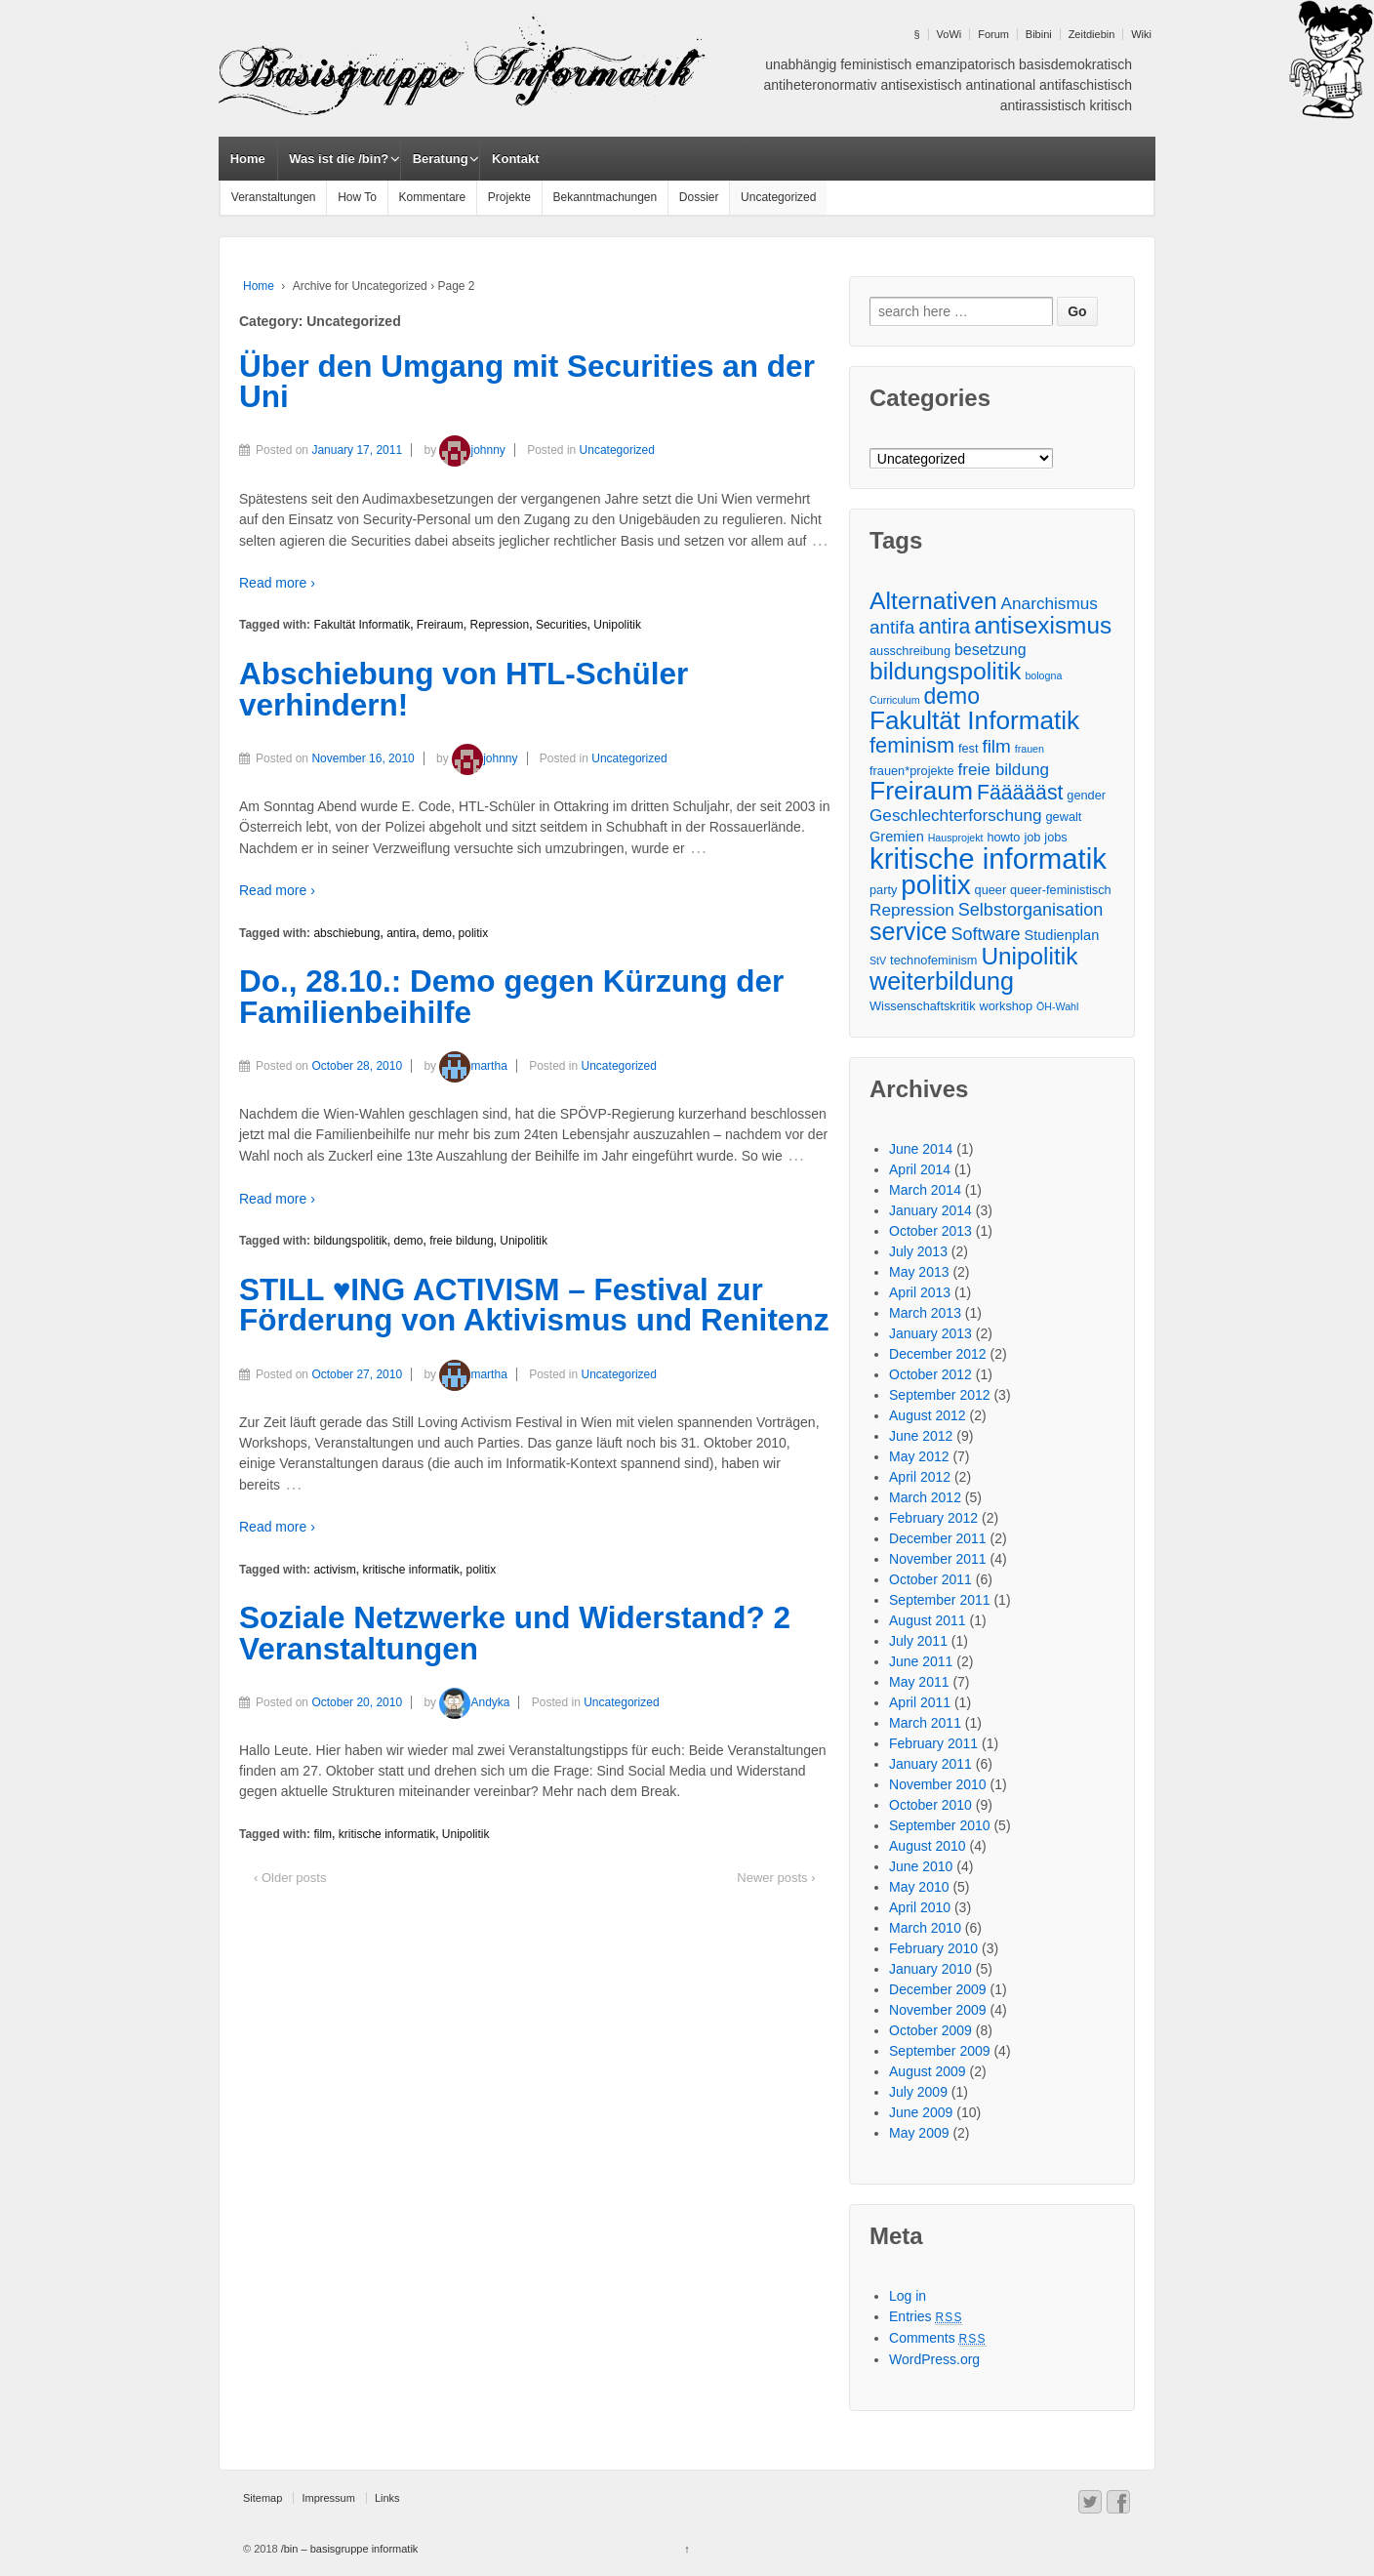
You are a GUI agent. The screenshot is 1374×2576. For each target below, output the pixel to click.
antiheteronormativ (820, 85)
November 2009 (938, 2010)
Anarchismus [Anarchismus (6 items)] (1049, 603)
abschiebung (346, 933)
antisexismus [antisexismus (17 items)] (1042, 625)
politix (474, 933)
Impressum (328, 2498)
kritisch (1110, 105)
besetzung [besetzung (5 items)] (990, 649)
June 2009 (920, 2112)
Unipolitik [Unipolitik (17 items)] (1029, 956)
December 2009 (938, 1989)
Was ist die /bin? (338, 158)
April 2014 (919, 1169)
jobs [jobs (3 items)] (1055, 837)
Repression (500, 625)
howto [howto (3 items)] (1003, 837)
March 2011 (925, 1723)
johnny (472, 450)
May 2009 (919, 2133)
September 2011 (939, 1600)
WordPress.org (934, 2359)
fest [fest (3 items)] (968, 748)
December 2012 (938, 1354)
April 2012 (919, 1477)
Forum (993, 34)
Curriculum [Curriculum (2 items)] (894, 700)
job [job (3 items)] (1032, 837)
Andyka (474, 1702)
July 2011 (918, 1641)
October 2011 (930, 1579)
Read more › (277, 583)
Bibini (1039, 34)
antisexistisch (920, 85)
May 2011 (919, 1682)
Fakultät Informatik (361, 625)
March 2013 (925, 1313)
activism (334, 1569)
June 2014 (920, 1149)
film (322, 1834)
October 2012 (930, 1374)
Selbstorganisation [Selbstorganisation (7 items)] (1030, 910)
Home (247, 158)
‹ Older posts (290, 1877)
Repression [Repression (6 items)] (911, 910)
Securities (561, 625)
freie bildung (461, 1240)
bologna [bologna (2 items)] (1043, 675)
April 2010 (919, 1907)
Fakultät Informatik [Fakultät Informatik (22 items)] (974, 721)
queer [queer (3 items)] (991, 889)
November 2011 (938, 1559)
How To (357, 197)
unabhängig (800, 64)
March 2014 (925, 1190)
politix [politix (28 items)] (935, 885)
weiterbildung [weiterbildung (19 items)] (941, 981)
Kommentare (432, 197)
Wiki (1141, 34)
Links (387, 2498)
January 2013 (930, 1333)
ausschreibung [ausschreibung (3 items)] (909, 650)
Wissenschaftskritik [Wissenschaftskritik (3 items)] (922, 1006)
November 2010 (938, 1784)
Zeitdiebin (1092, 34)
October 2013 (930, 1231)
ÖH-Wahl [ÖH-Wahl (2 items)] (1057, 1006)
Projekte (509, 197)
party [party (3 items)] (883, 889)
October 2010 (930, 1805)
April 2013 (919, 1292)
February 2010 (933, 1948)
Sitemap (262, 2498)
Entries (926, 2316)
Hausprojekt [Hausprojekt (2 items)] (956, 837)
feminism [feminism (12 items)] (911, 745)
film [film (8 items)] (996, 746)
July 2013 (918, 1251)
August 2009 (927, 2071)
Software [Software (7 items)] (985, 934)
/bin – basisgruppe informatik (348, 2549)
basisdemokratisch (1075, 64)
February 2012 (933, 1518)
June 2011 (920, 1661)
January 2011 (930, 1764)
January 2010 (930, 1969)
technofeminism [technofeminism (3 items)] (933, 960)
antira (401, 933)
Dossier (699, 197)
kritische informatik (410, 1569)
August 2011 (927, 1620)
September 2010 (939, 1825)
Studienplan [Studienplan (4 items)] (1062, 935)
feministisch (875, 64)
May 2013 (919, 1272)
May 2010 (919, 1887)
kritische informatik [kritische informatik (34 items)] (988, 858)
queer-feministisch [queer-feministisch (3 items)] (1060, 889)
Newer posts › (776, 1877)
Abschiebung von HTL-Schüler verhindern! (463, 689)
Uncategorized (778, 197)
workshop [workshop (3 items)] (1005, 1006)
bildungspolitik (349, 1240)
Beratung (440, 158)
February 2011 (933, 1743)
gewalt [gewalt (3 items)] (1064, 816)
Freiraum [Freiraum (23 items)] (921, 791)
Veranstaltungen (273, 197)
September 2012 (939, 1395)
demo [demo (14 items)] (951, 696)
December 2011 (938, 1538)
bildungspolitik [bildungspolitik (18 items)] (945, 671)
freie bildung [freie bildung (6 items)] (1004, 769)
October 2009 (930, 2030)
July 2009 (918, 2092)
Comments (938, 2338)
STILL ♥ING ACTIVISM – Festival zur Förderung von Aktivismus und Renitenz (533, 1305)
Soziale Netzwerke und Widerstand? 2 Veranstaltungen (514, 1633)
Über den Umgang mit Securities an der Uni (527, 381)
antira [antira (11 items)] (944, 626)
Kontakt (515, 158)
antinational (1001, 85)
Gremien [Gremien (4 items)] (896, 836)
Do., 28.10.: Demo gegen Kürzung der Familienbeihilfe (511, 996)
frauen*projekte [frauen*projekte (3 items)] (911, 770)
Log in (907, 2296)
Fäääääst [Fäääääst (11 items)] (1020, 792)
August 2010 (927, 1846)
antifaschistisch (1085, 85)
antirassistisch (1043, 105)
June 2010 (920, 1866)
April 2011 (919, 1702)
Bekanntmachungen (604, 197)
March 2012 (925, 1497)
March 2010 (925, 1928)
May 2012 (919, 1456)
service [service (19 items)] (908, 931)
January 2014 (930, 1210)
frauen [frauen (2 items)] (1029, 749)
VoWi (949, 34)
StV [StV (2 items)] (877, 960)
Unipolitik (617, 625)
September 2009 (939, 2051)
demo (437, 933)
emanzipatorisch (965, 64)
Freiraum (440, 625)
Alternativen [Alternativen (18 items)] (933, 601)
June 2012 (920, 1436)
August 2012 (927, 1415)
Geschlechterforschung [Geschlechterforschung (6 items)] (955, 815)
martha (472, 1066)
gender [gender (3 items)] (1086, 795)
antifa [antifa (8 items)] (891, 627)
